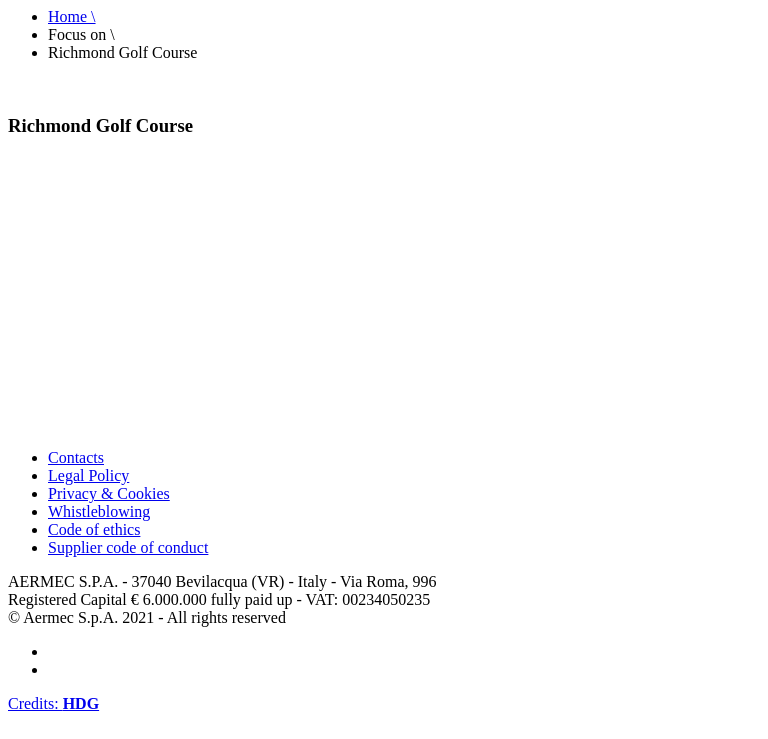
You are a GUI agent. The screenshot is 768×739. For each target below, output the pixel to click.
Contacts (76, 457)
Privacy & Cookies (109, 493)
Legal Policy (88, 475)
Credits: (53, 703)
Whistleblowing (99, 511)
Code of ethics (94, 529)
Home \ (72, 16)
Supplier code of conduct (128, 547)
